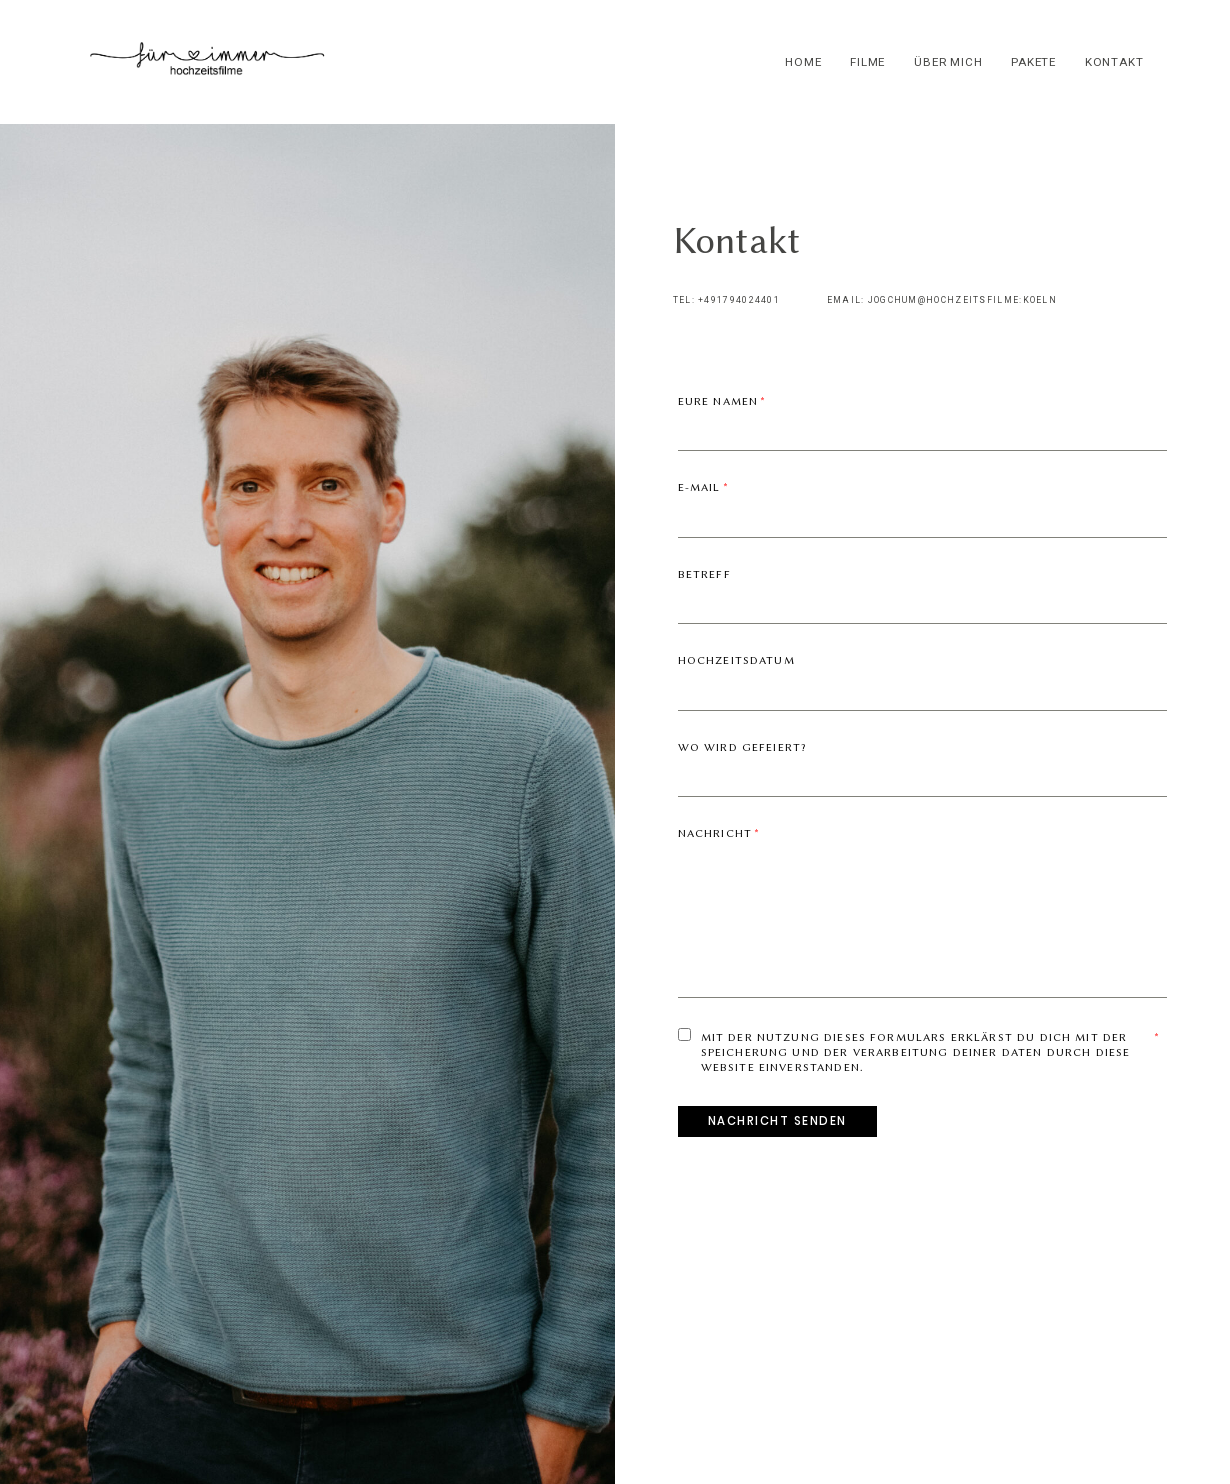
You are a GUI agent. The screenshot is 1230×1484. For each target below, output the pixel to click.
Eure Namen (718, 401)
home (803, 62)
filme (867, 62)
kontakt (1114, 62)
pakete (1033, 62)
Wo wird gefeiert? (742, 747)
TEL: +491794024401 (726, 300)
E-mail (699, 487)
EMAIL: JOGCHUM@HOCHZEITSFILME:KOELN (942, 300)
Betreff (704, 574)
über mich (948, 62)
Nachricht (715, 833)
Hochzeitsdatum (736, 660)
